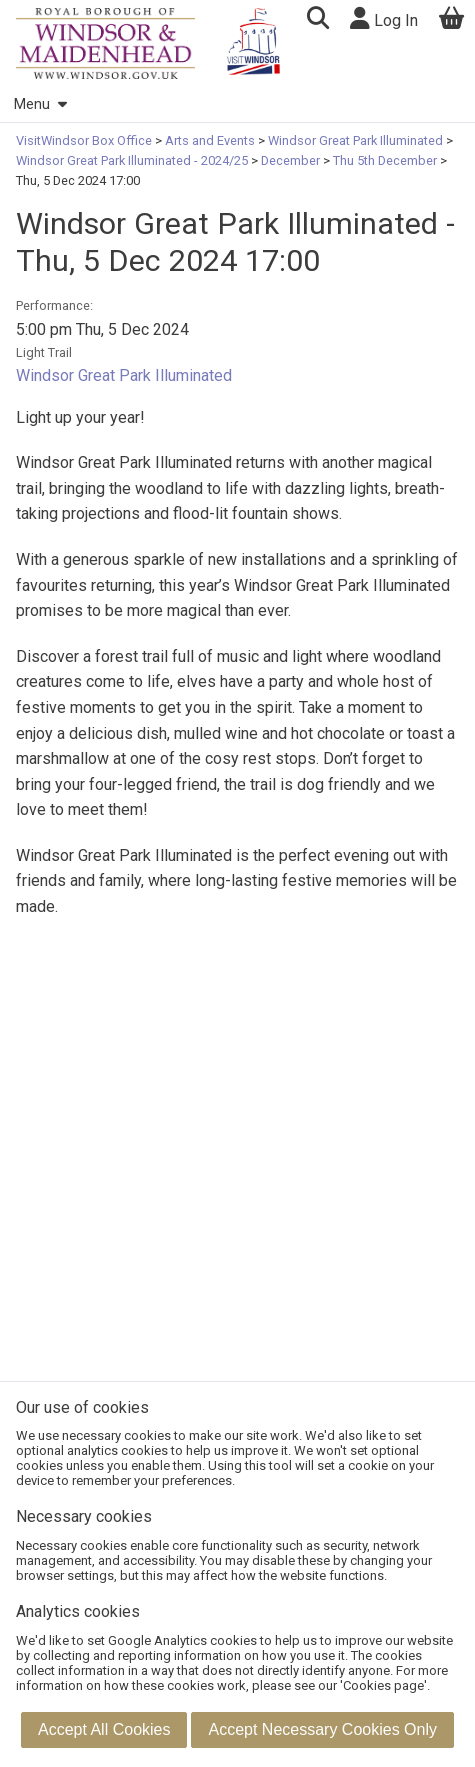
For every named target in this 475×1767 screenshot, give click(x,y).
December (290, 160)
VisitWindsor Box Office (85, 140)
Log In (384, 18)
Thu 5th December (385, 160)
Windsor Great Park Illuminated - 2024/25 (133, 160)
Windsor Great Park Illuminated (355, 140)
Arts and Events (210, 140)
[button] (317, 20)
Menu (40, 104)
